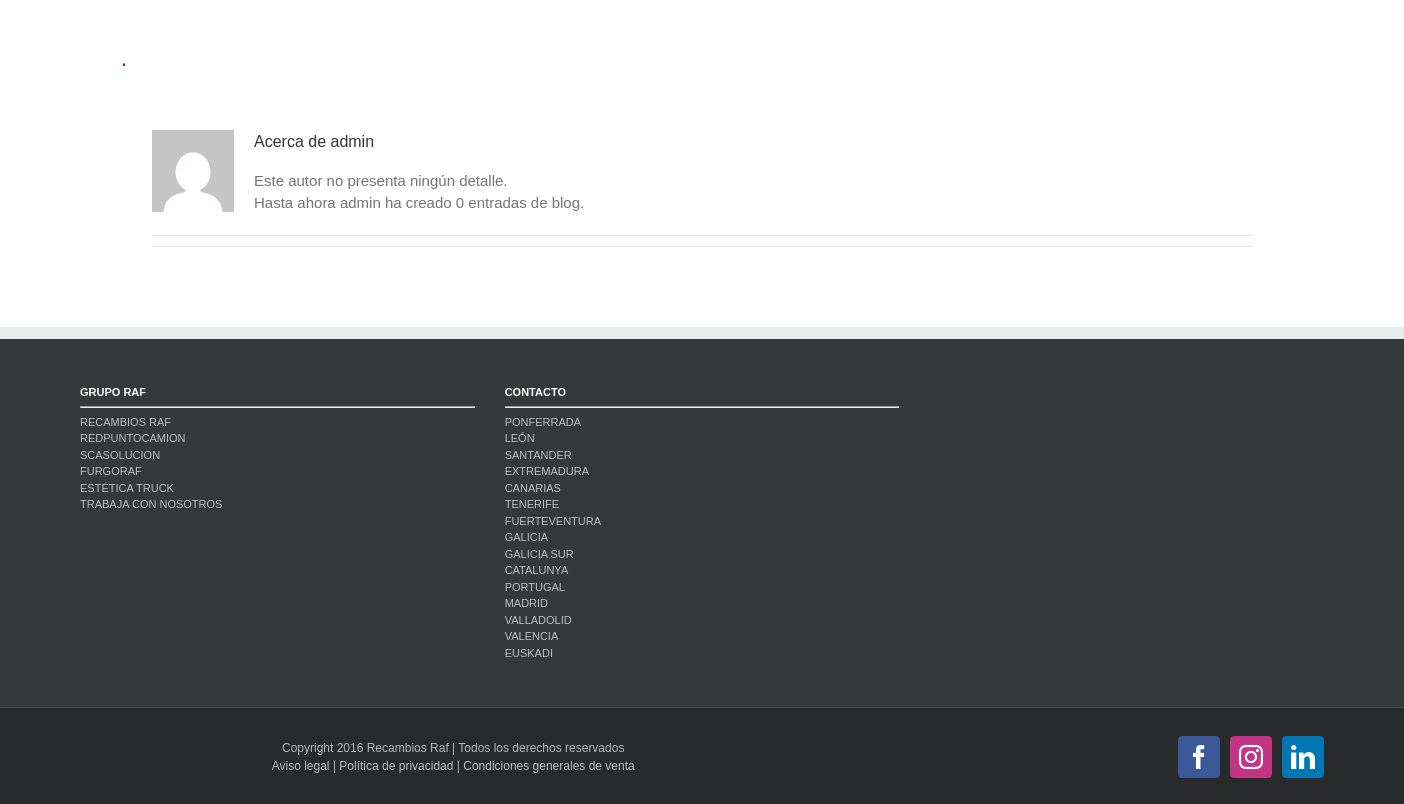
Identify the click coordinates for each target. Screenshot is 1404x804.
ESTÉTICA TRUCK (127, 488)
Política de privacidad (396, 766)
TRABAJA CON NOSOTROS (151, 504)
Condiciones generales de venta (548, 766)
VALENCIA (532, 636)
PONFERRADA (543, 422)
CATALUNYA (537, 570)
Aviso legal (301, 766)
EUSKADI (529, 653)
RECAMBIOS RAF (125, 422)
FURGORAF (111, 471)
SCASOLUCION (120, 455)
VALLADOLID (538, 620)
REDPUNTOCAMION (133, 438)
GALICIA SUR (539, 554)
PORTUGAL (535, 587)
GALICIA (526, 537)
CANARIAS (533, 488)
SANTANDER (538, 455)
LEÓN (520, 438)
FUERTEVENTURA (553, 521)
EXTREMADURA (547, 471)
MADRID (526, 603)
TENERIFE (532, 504)
